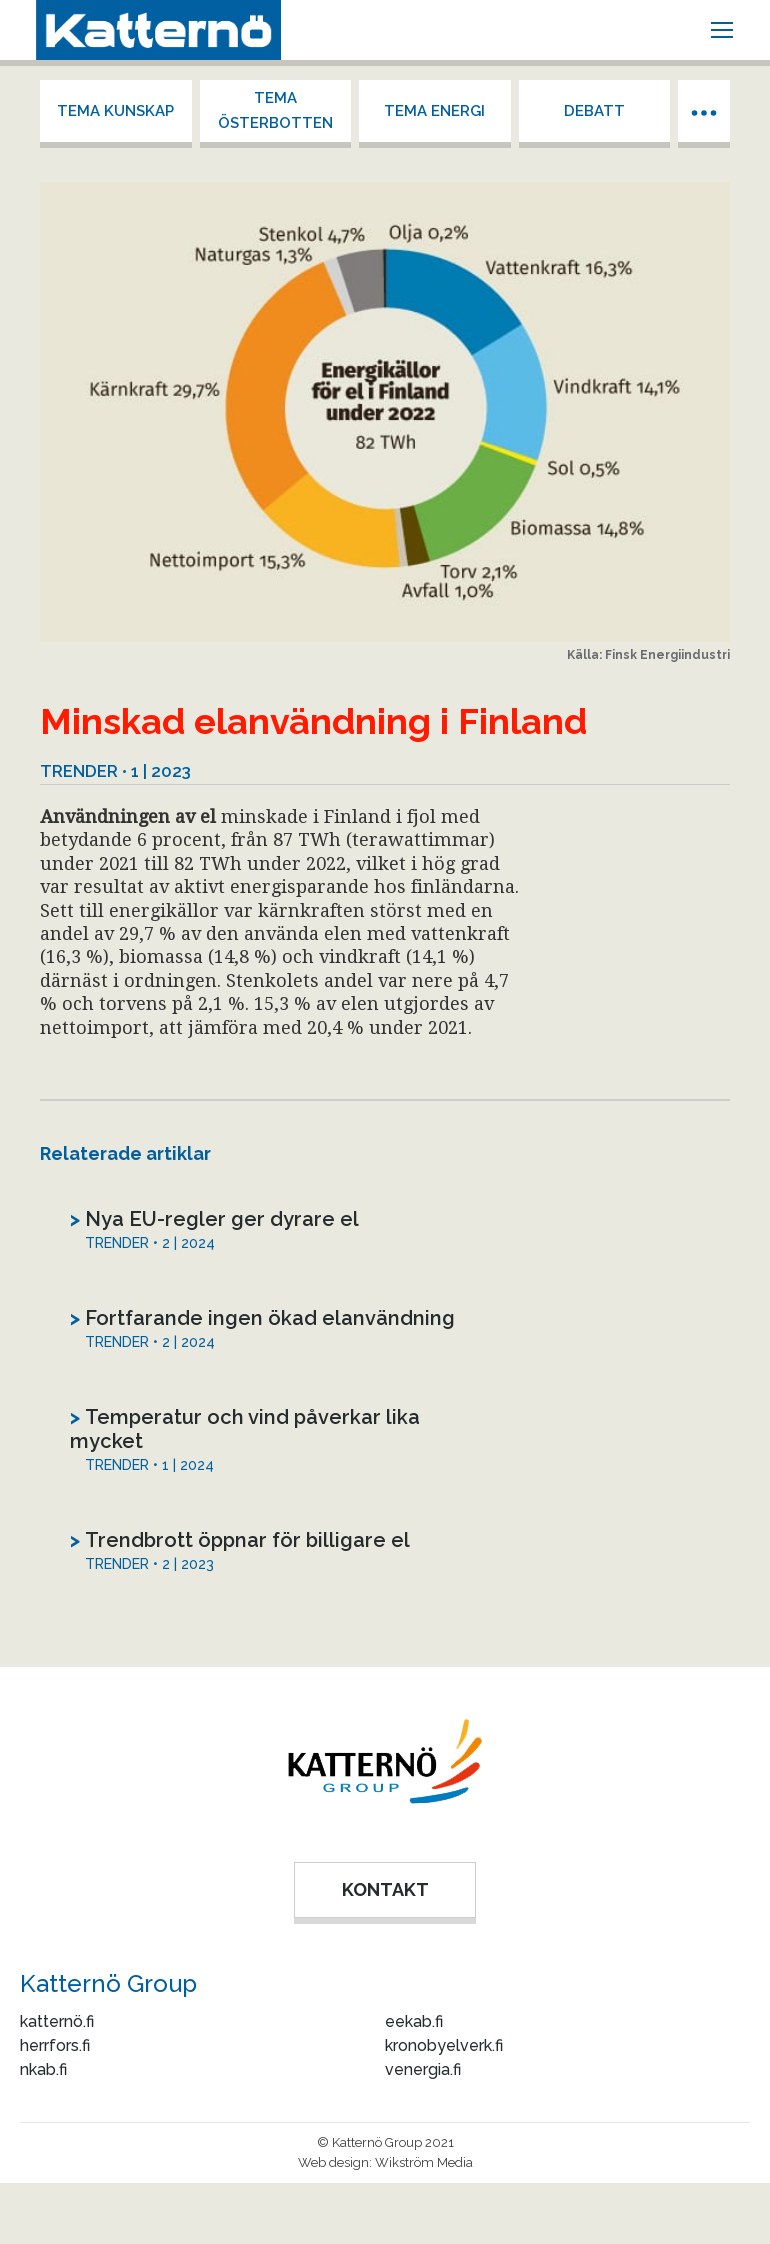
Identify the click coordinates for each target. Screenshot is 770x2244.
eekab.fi (414, 2021)
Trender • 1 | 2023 (115, 771)
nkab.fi (43, 2069)
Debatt (594, 111)
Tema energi (434, 111)
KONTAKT (385, 1889)
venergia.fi (423, 2069)
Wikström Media (424, 2162)
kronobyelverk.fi (444, 2045)
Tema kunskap (115, 111)
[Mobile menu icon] (722, 30)
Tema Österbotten (275, 110)
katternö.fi (57, 2021)
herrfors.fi (55, 2045)
